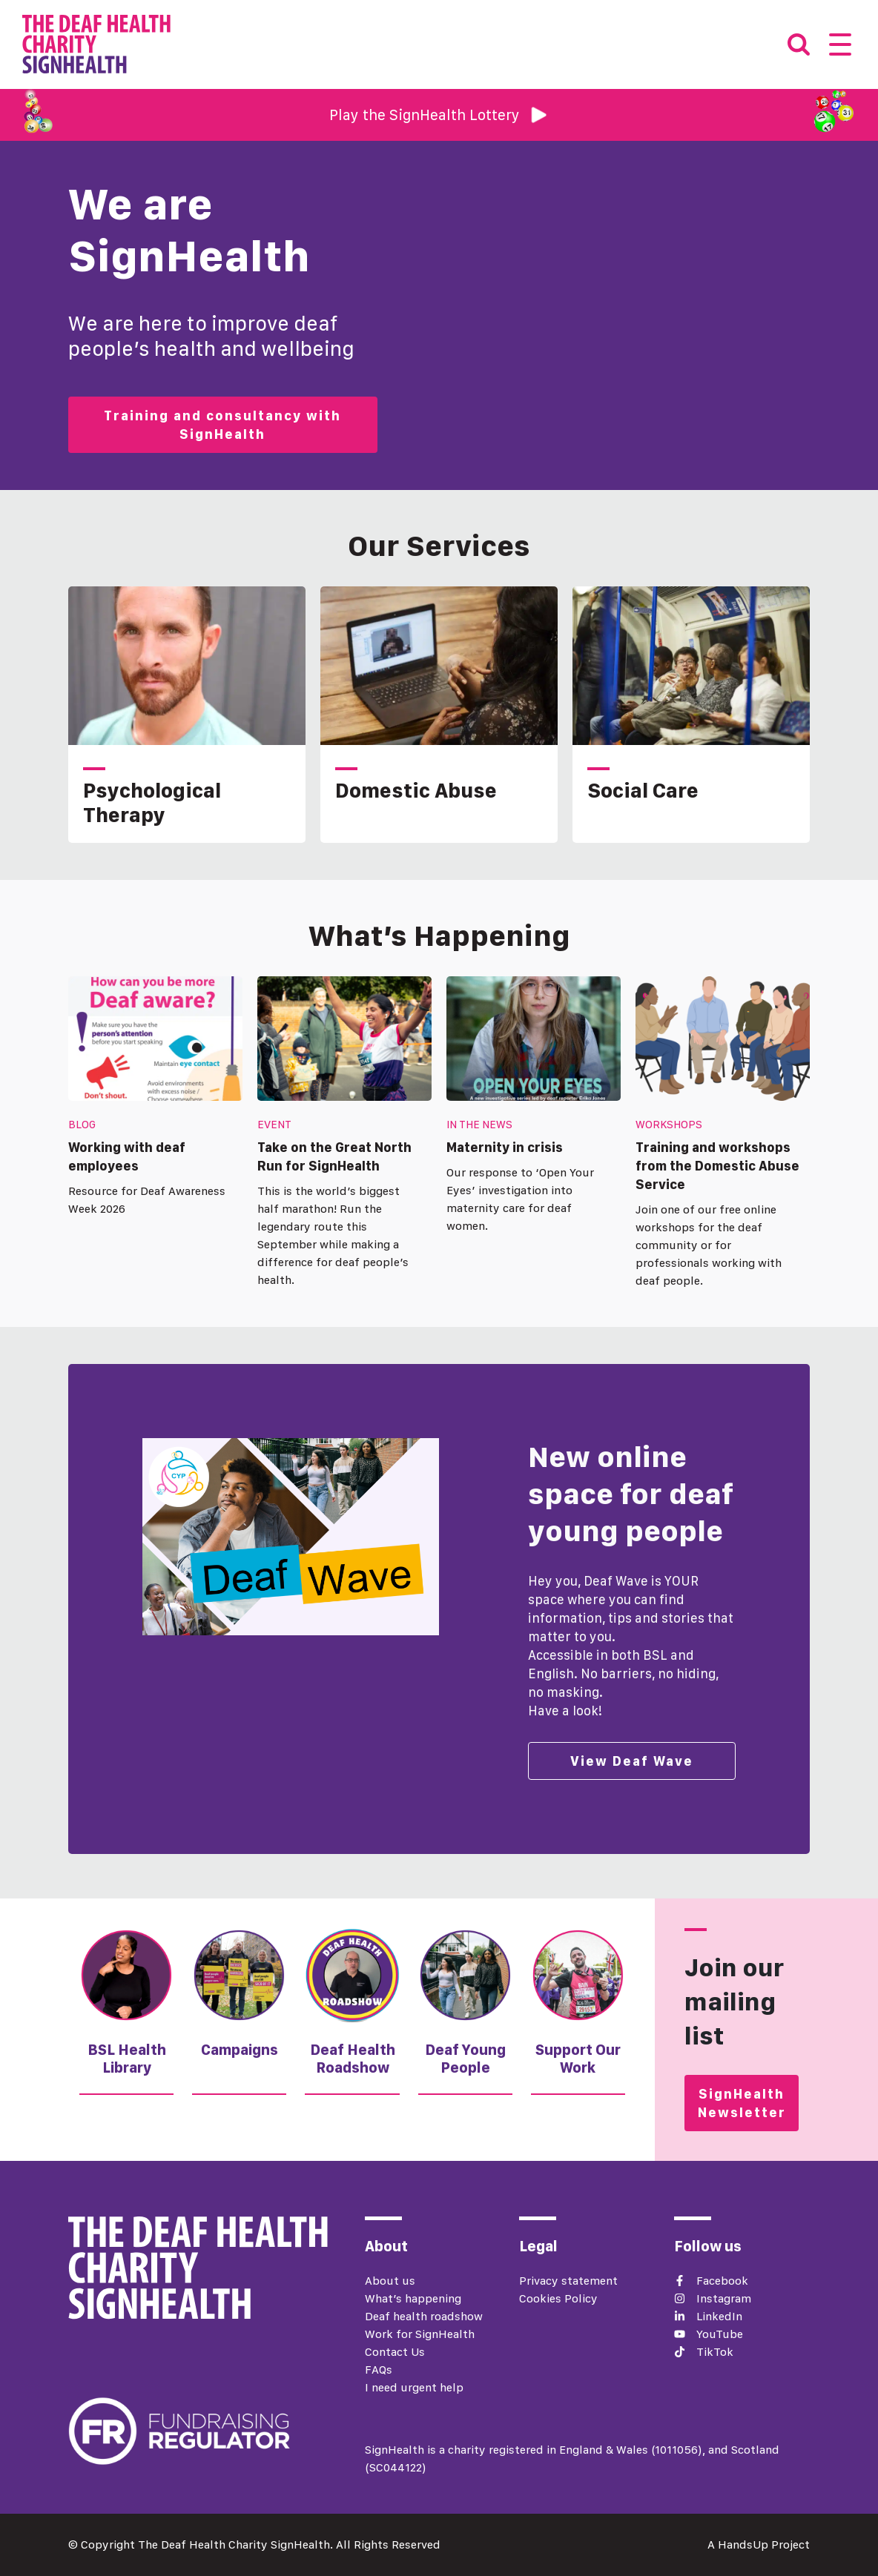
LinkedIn (719, 2316)
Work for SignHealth (420, 2334)
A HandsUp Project (758, 2544)
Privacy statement (568, 2281)
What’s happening (413, 2298)
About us (390, 2281)
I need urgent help (414, 2387)
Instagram (723, 2298)
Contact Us (395, 2352)
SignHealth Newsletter (742, 2103)
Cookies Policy (558, 2298)
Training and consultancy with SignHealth (222, 425)
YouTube (719, 2334)
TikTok (714, 2352)
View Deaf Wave (631, 1761)
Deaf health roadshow (424, 2316)
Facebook (722, 2281)
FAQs (378, 2370)
